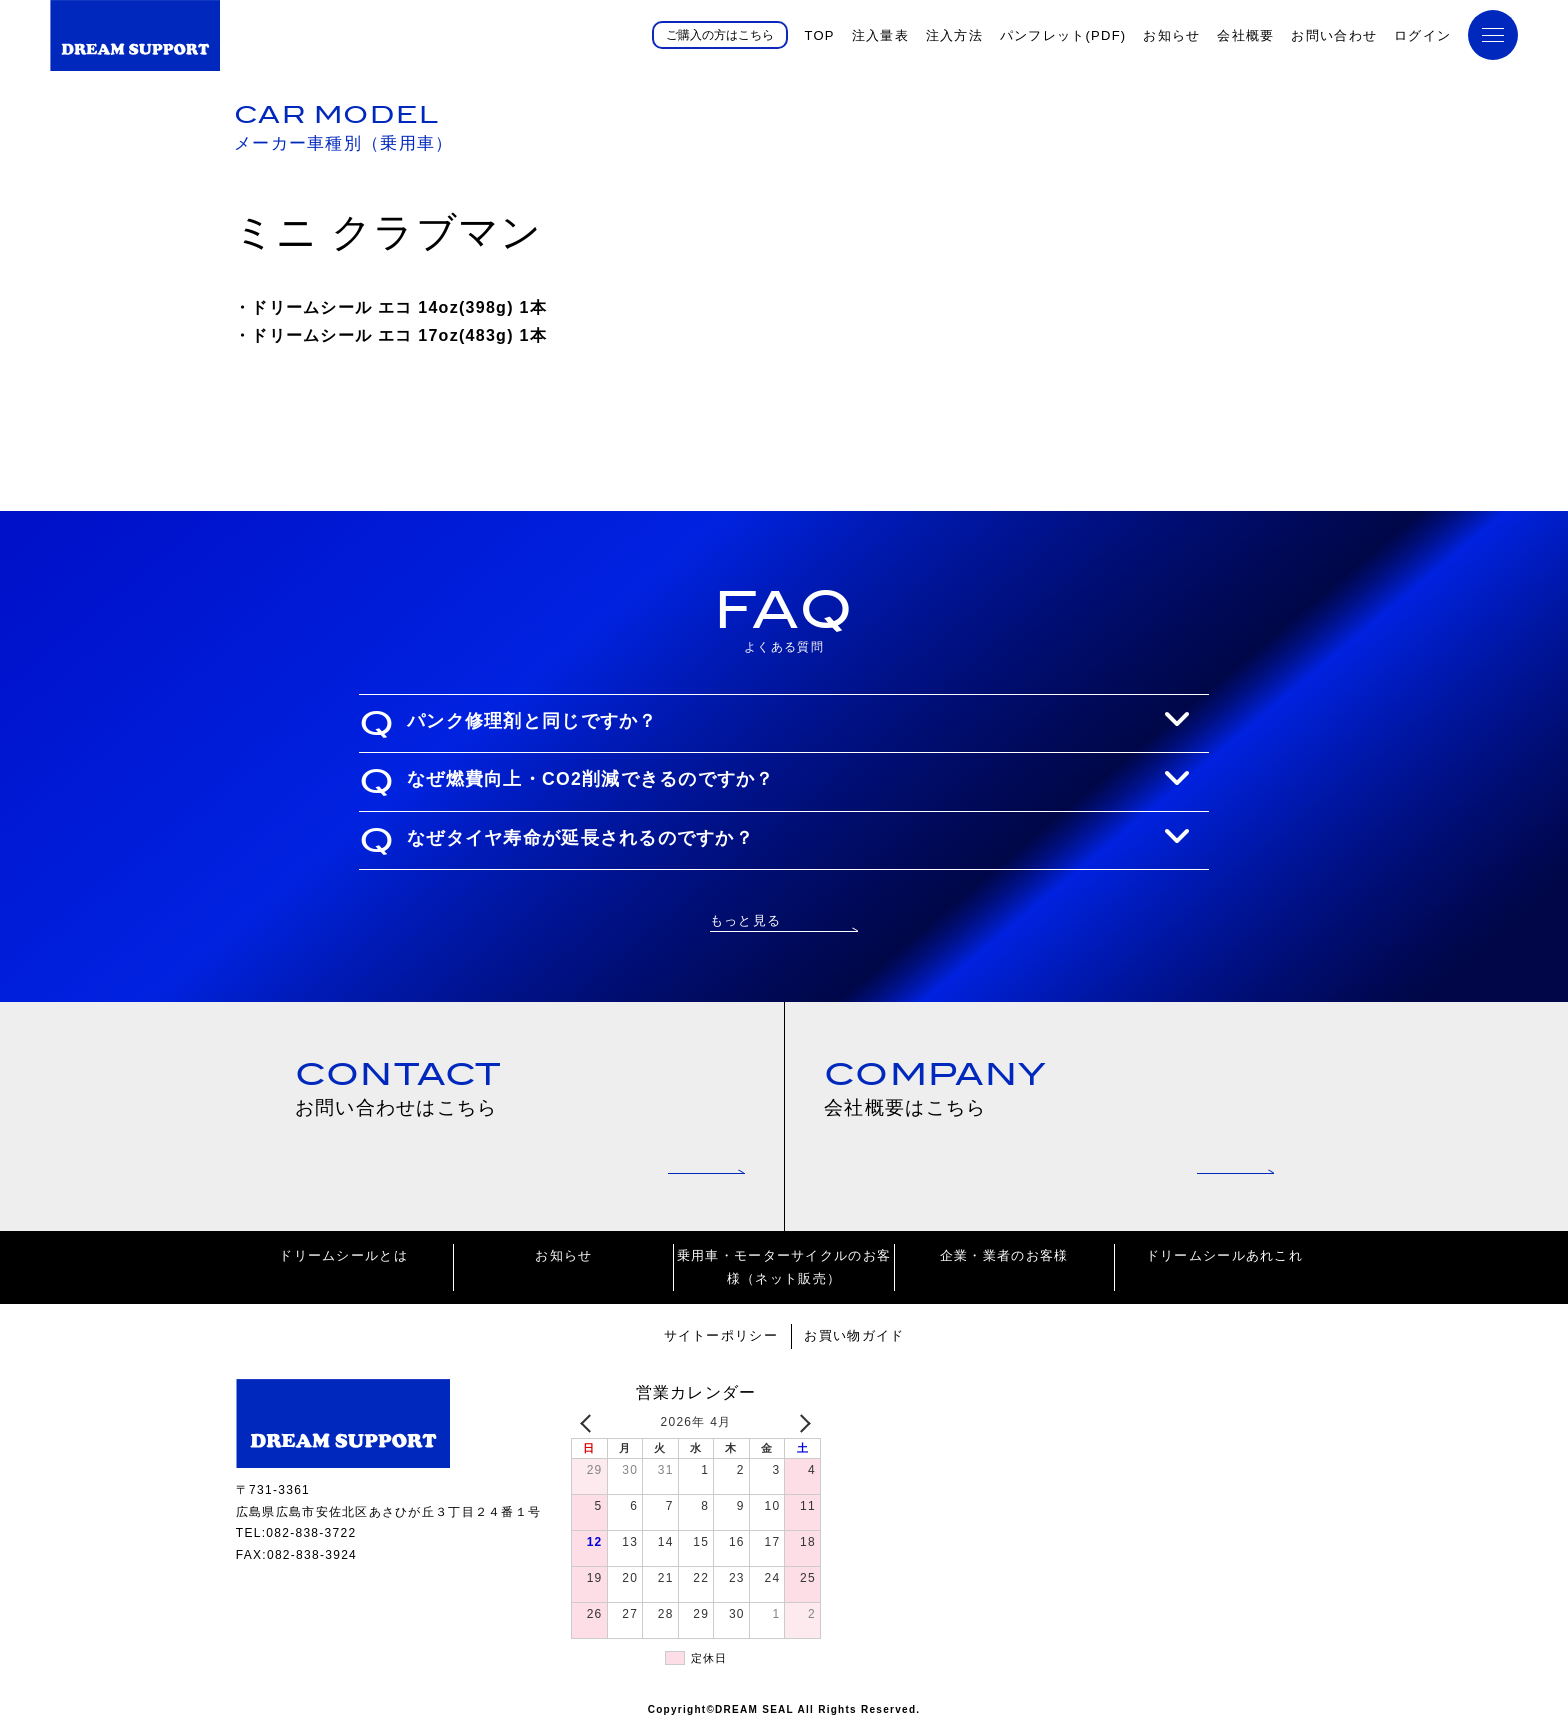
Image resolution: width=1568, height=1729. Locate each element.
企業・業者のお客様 (1004, 1255)
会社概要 (1245, 35)
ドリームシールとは (343, 1255)
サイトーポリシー (721, 1335)
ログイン (1422, 35)
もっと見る (745, 920)
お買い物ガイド (854, 1335)
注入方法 (954, 35)
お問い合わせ (1334, 35)
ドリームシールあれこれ (1224, 1255)
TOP (819, 35)
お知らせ (1171, 35)
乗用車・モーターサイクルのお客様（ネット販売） (784, 1267)
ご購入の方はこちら (720, 35)
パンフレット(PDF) (1063, 35)
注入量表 (880, 35)
